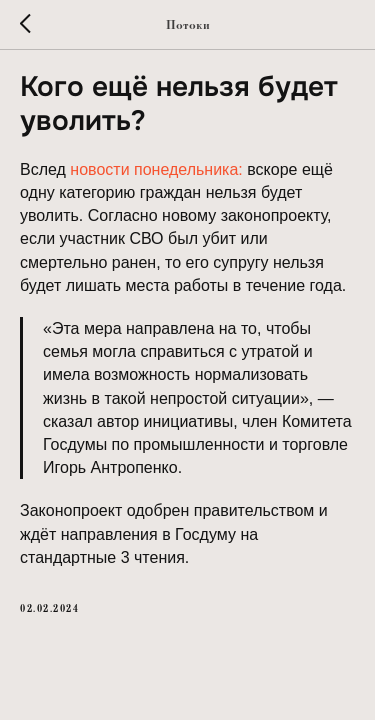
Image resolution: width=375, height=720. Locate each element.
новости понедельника (154, 169)
